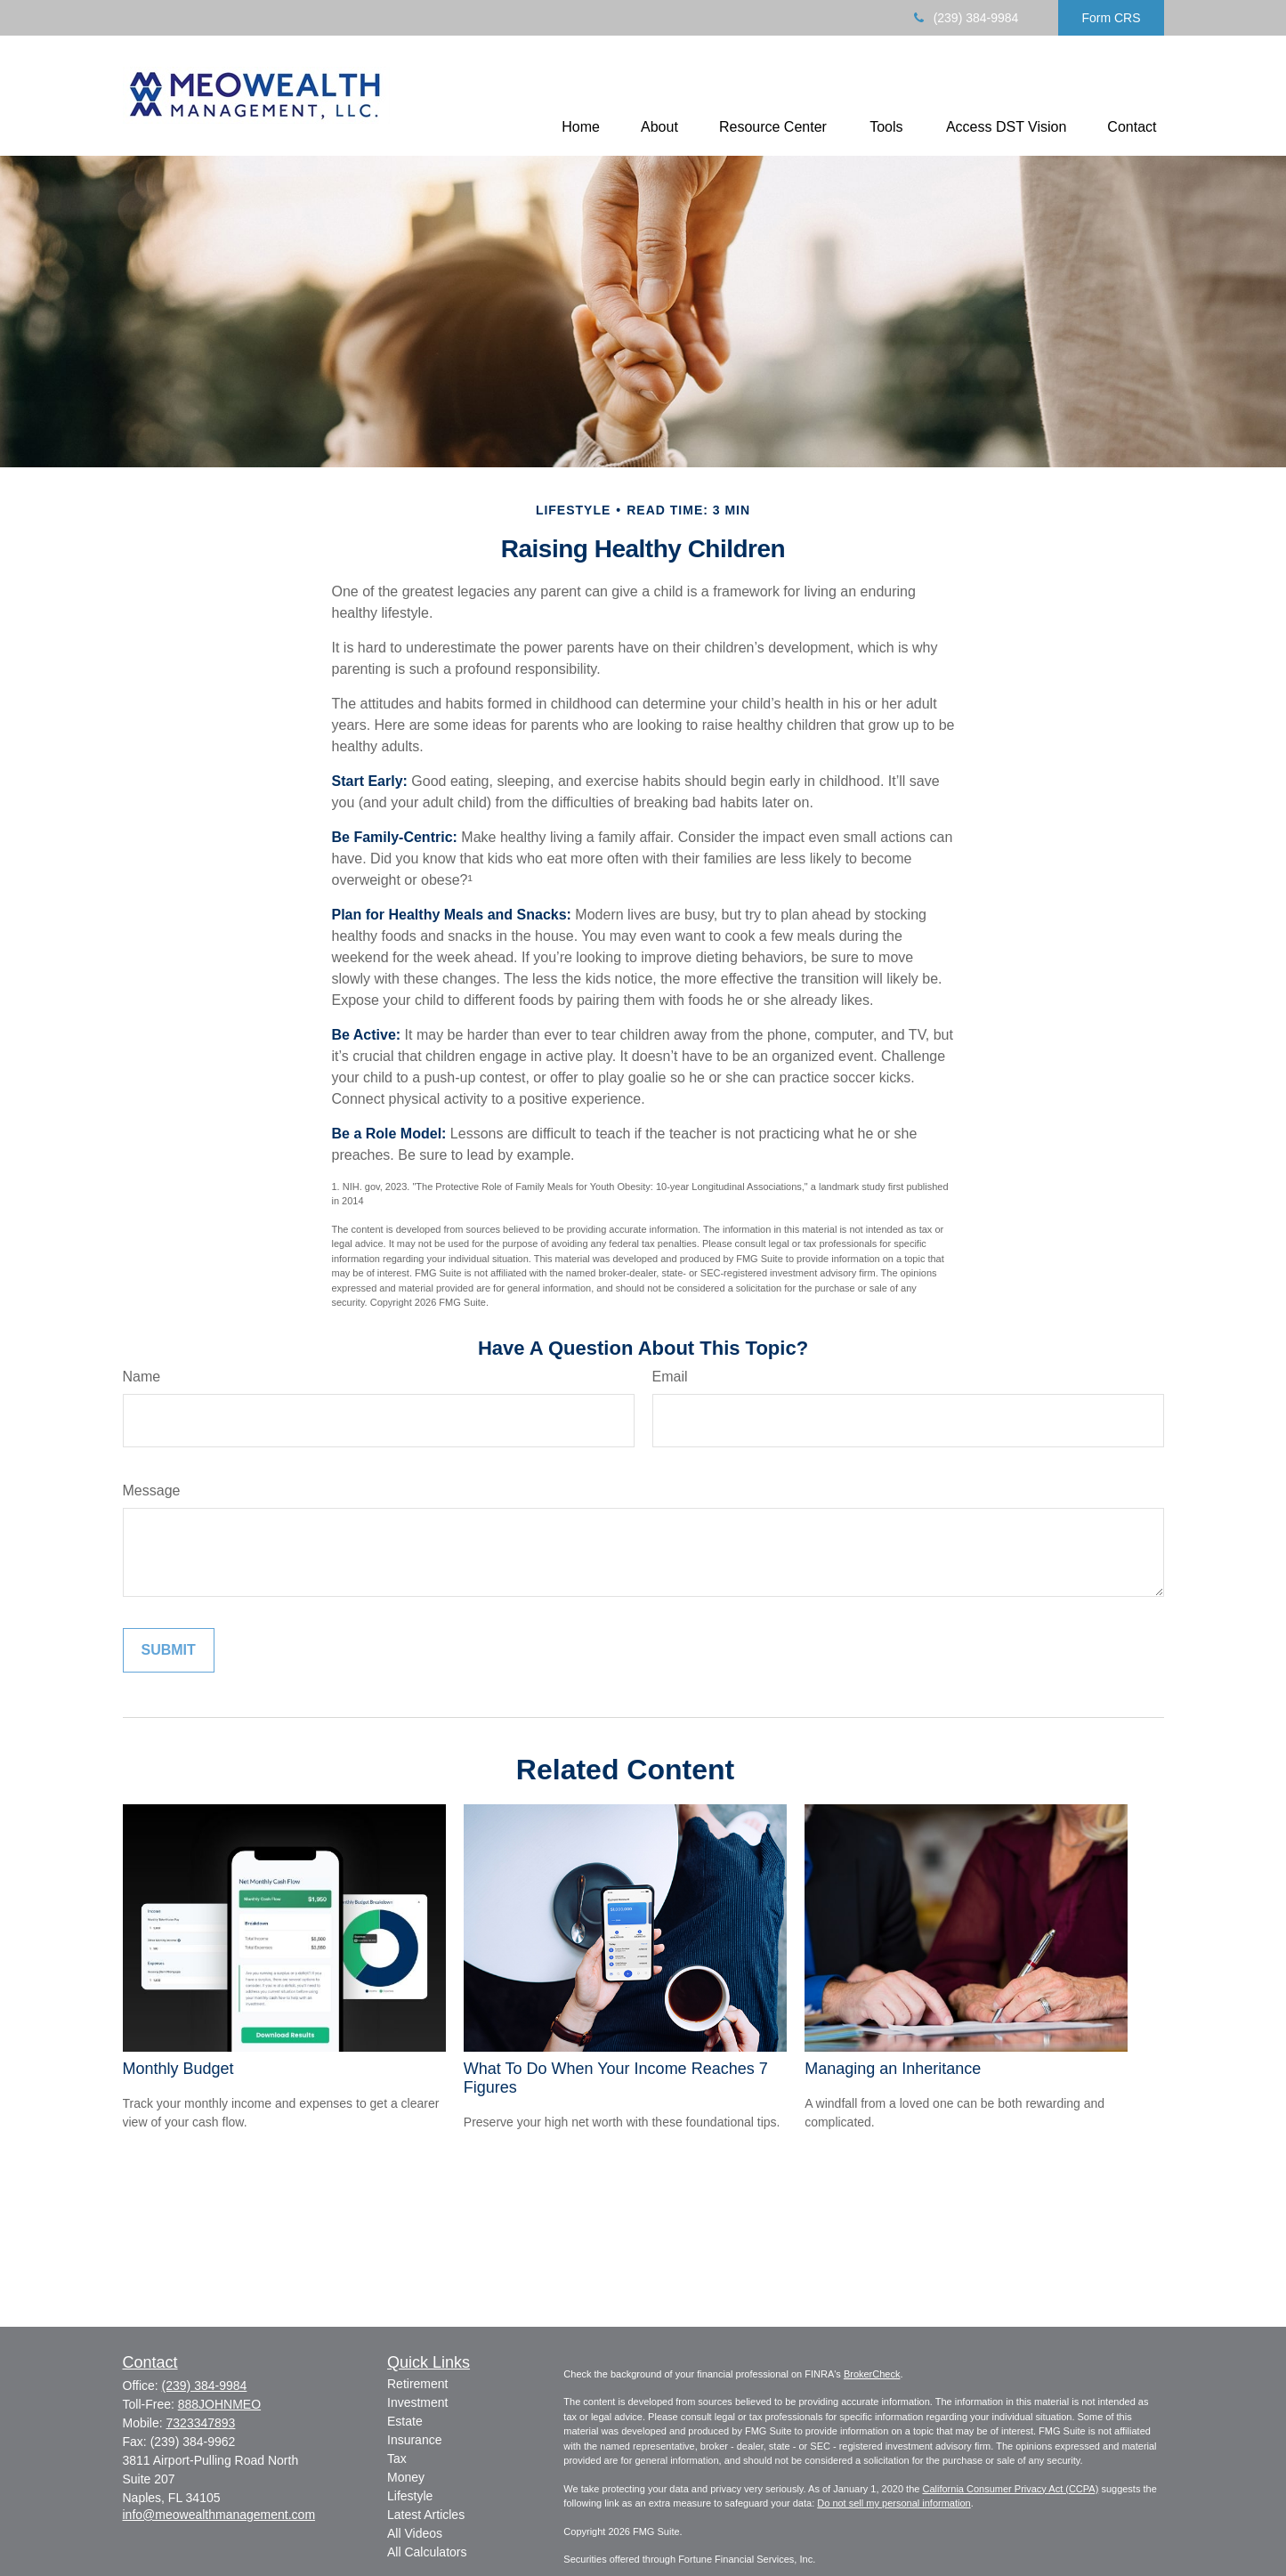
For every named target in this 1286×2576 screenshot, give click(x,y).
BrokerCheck (872, 2374)
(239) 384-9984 (965, 18)
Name (142, 1376)
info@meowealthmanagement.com (219, 2514)
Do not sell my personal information (893, 2503)
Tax (397, 2458)
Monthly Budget (178, 2069)
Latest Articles (426, 2514)
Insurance (414, 2440)
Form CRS (1110, 18)
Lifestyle (410, 2496)
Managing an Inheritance (893, 2069)
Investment (417, 2402)
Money (406, 2477)
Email (670, 1376)
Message (152, 1490)
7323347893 (201, 2423)
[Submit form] (168, 1650)
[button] (580, 126)
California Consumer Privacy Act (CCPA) (1010, 2488)
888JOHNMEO (219, 2404)
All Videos (414, 2533)
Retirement (417, 2384)
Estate (405, 2421)
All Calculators (426, 2552)
